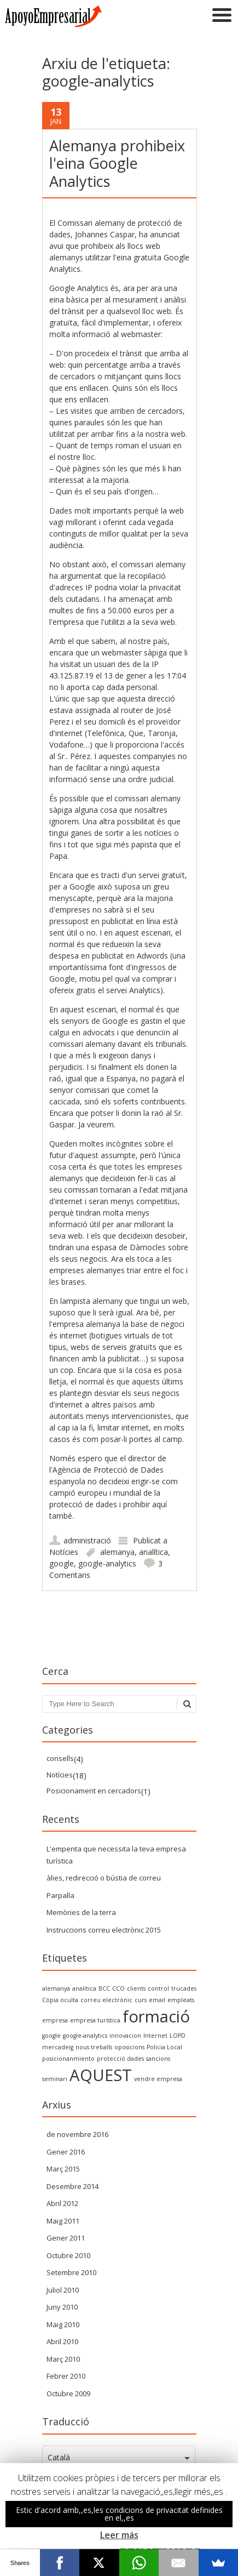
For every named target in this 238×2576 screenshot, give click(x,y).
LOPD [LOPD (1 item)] (177, 2035)
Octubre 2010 (68, 2255)
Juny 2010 (62, 2307)
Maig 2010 (63, 2324)
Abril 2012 (62, 2203)
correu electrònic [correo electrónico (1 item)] (106, 2000)
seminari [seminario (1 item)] (54, 2079)
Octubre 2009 (68, 2393)
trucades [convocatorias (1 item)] (183, 1988)
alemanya (117, 1552)
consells (60, 1758)
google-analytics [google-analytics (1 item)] (85, 2035)
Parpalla (60, 1895)
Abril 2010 (62, 2341)
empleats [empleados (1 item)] (180, 2000)
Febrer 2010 (66, 2376)
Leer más (119, 2535)
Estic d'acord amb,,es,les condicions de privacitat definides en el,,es (119, 2514)
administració (87, 1540)
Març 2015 (63, 2169)
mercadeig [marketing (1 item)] (57, 2047)
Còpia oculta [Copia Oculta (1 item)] (60, 2000)
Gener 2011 (66, 2238)
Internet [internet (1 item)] (155, 2035)
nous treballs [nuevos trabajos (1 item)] (94, 2047)
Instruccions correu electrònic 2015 (104, 1930)
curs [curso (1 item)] (141, 2000)
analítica (153, 1552)
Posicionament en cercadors (94, 1791)
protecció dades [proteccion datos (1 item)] (120, 2058)
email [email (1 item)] (157, 2000)
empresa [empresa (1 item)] (55, 2020)
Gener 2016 (66, 2152)
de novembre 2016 (77, 2134)
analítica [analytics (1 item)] (84, 1988)
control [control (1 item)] (158, 1988)
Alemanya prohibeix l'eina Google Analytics (117, 163)
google (61, 1563)
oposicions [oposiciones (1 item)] (129, 2047)
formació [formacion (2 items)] (156, 2016)
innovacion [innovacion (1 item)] (125, 2035)
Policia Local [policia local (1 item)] (164, 2047)
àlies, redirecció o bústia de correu (104, 1878)
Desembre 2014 (72, 2186)
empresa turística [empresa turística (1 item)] (95, 2020)
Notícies (63, 1552)
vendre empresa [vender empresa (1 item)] (158, 2079)
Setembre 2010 (71, 2272)
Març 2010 (63, 2359)
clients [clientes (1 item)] (136, 1988)
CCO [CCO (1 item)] (118, 1988)
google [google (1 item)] (51, 2035)
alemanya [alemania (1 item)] (56, 1988)
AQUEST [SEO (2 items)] (100, 2075)
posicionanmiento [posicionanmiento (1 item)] (68, 2058)
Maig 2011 (63, 2221)
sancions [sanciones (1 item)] (158, 2058)
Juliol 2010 (63, 2290)
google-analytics (107, 1563)
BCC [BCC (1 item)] (104, 1988)
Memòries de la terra (81, 1912)
